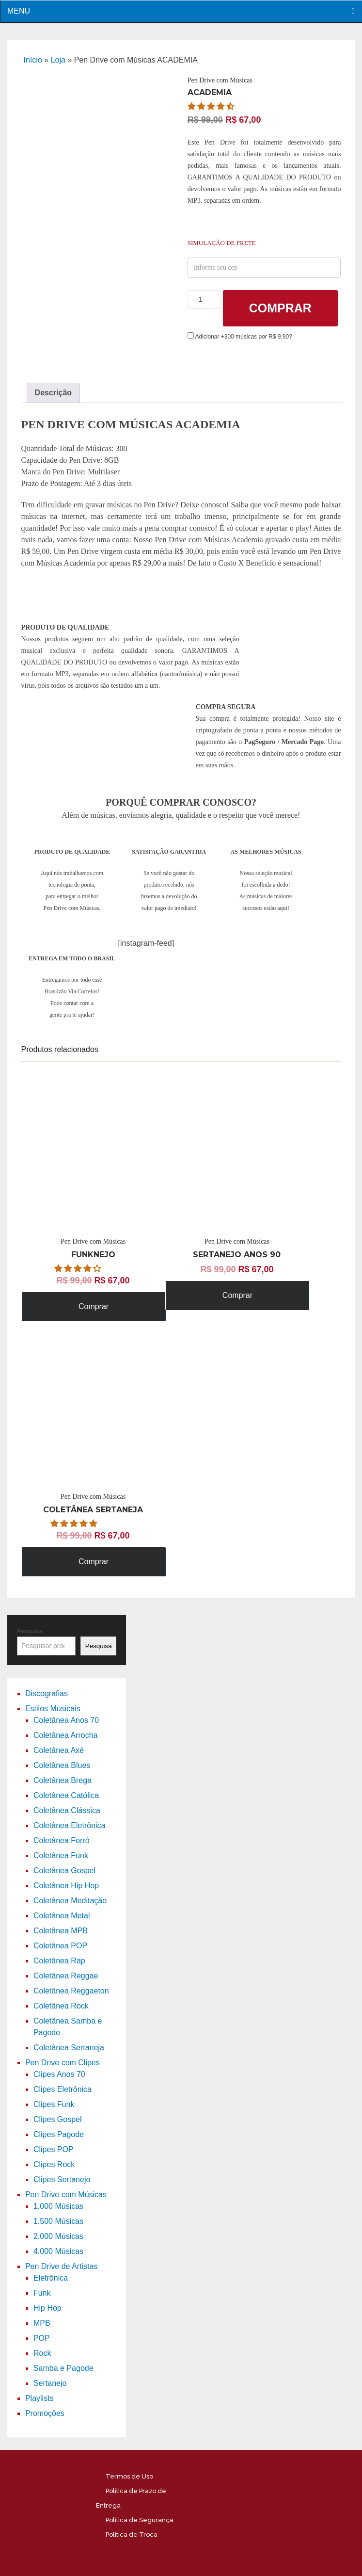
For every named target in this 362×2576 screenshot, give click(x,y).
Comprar (280, 308)
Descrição (53, 393)
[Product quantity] (204, 299)
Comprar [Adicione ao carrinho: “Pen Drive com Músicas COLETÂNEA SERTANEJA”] (94, 1561)
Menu (18, 11)
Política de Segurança (139, 2520)
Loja (58, 60)
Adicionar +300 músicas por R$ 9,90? (240, 336)
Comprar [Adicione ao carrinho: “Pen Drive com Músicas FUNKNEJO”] (94, 1306)
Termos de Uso (129, 2476)
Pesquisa (30, 1631)
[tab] (53, 393)
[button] (212, 106)
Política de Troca (131, 2534)
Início (33, 60)
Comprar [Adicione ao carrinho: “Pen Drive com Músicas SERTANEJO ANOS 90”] (237, 1295)
